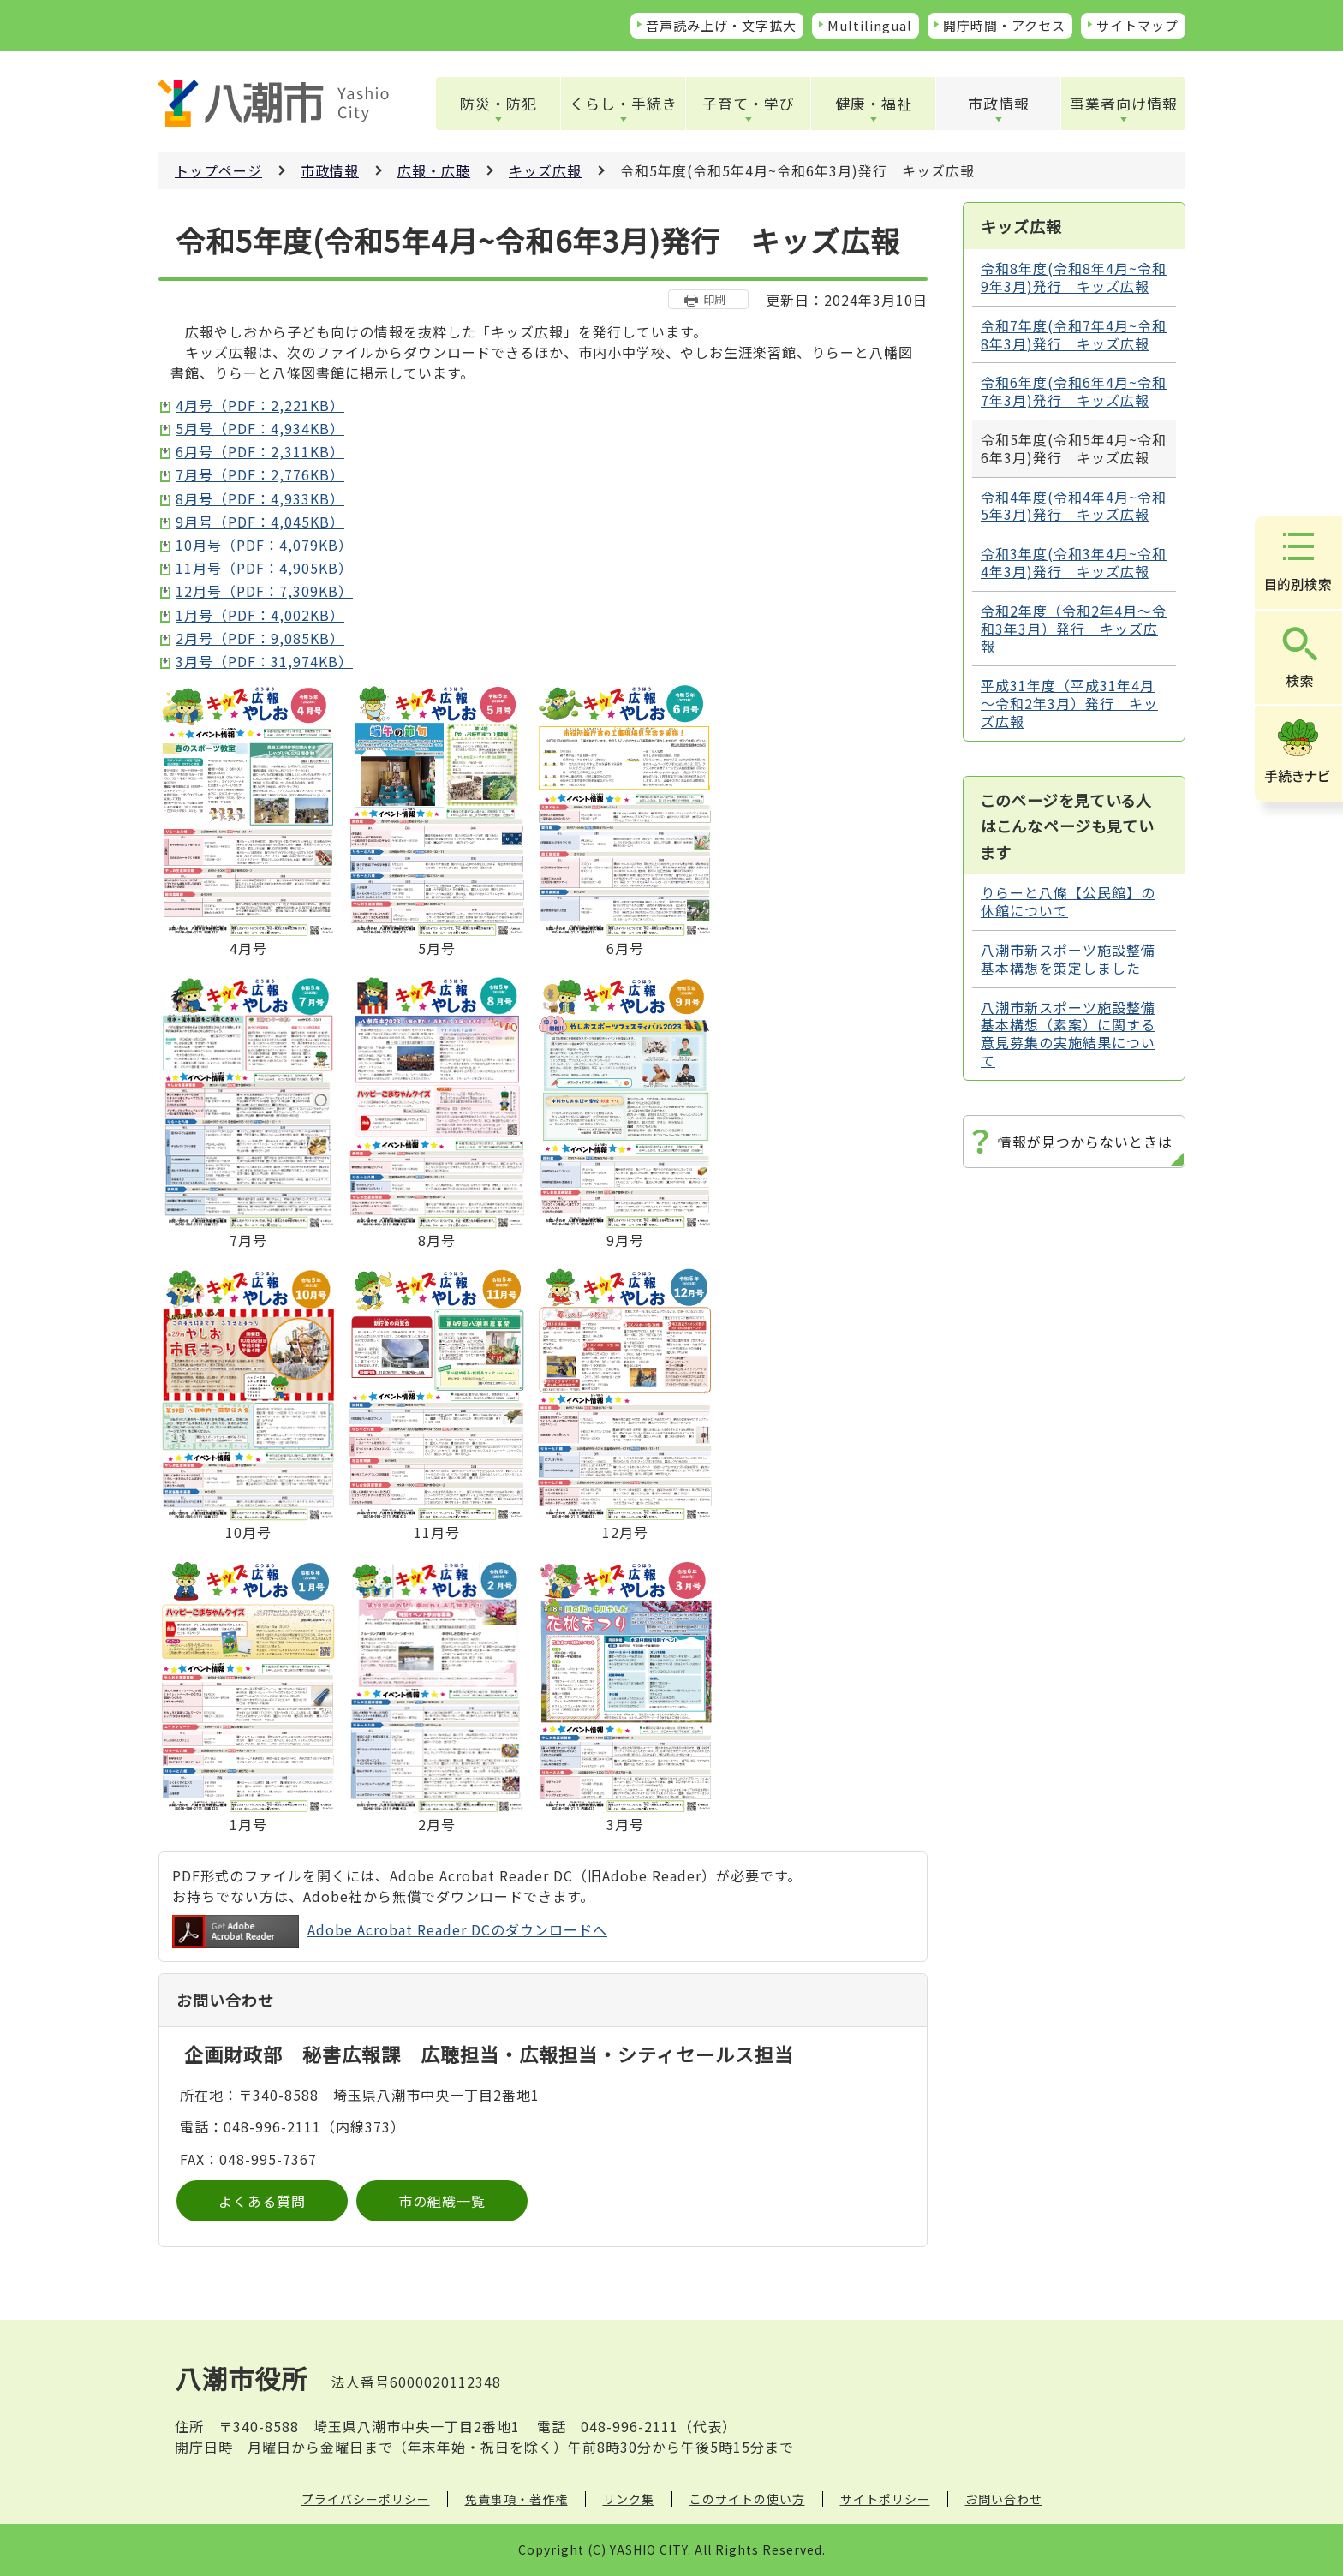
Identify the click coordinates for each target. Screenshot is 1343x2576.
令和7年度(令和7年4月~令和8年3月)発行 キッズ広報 (1074, 334)
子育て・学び (748, 103)
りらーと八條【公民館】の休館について (1068, 901)
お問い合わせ (1003, 2499)
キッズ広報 (545, 170)
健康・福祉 (873, 103)
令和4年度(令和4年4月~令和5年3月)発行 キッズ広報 (1074, 505)
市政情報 (999, 103)
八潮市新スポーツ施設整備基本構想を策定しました (1068, 958)
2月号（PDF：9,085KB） (260, 638)
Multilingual (869, 25)
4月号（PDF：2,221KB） (260, 405)
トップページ (218, 170)
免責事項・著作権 (516, 2499)
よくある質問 (262, 2201)
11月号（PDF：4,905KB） (264, 568)
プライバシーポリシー (365, 2499)
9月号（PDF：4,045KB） (260, 521)
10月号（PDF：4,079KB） (264, 544)
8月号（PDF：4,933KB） (260, 498)
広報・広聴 (433, 170)
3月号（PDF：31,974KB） (264, 661)
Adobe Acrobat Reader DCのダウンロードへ (389, 1931)
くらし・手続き (623, 103)
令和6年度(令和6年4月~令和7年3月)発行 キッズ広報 (1074, 391)
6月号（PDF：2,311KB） (260, 451)
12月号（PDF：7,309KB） (264, 591)
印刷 (714, 299)
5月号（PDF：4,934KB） (260, 428)
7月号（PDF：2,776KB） (260, 474)
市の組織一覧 (442, 2201)
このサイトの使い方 (747, 2499)
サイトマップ (1137, 25)
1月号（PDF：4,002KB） (260, 615)
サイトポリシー (885, 2499)
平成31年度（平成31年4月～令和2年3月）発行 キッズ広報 (1069, 703)
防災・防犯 (498, 103)
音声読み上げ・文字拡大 (721, 25)
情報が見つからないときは (1085, 1141)
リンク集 (628, 2499)
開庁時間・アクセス (1004, 25)
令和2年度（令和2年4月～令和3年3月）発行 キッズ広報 (1074, 628)
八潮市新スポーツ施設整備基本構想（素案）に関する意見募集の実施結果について (1068, 1033)
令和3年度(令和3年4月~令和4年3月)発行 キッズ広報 (1074, 562)
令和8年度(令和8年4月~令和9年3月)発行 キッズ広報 (1074, 277)
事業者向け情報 (1124, 103)
